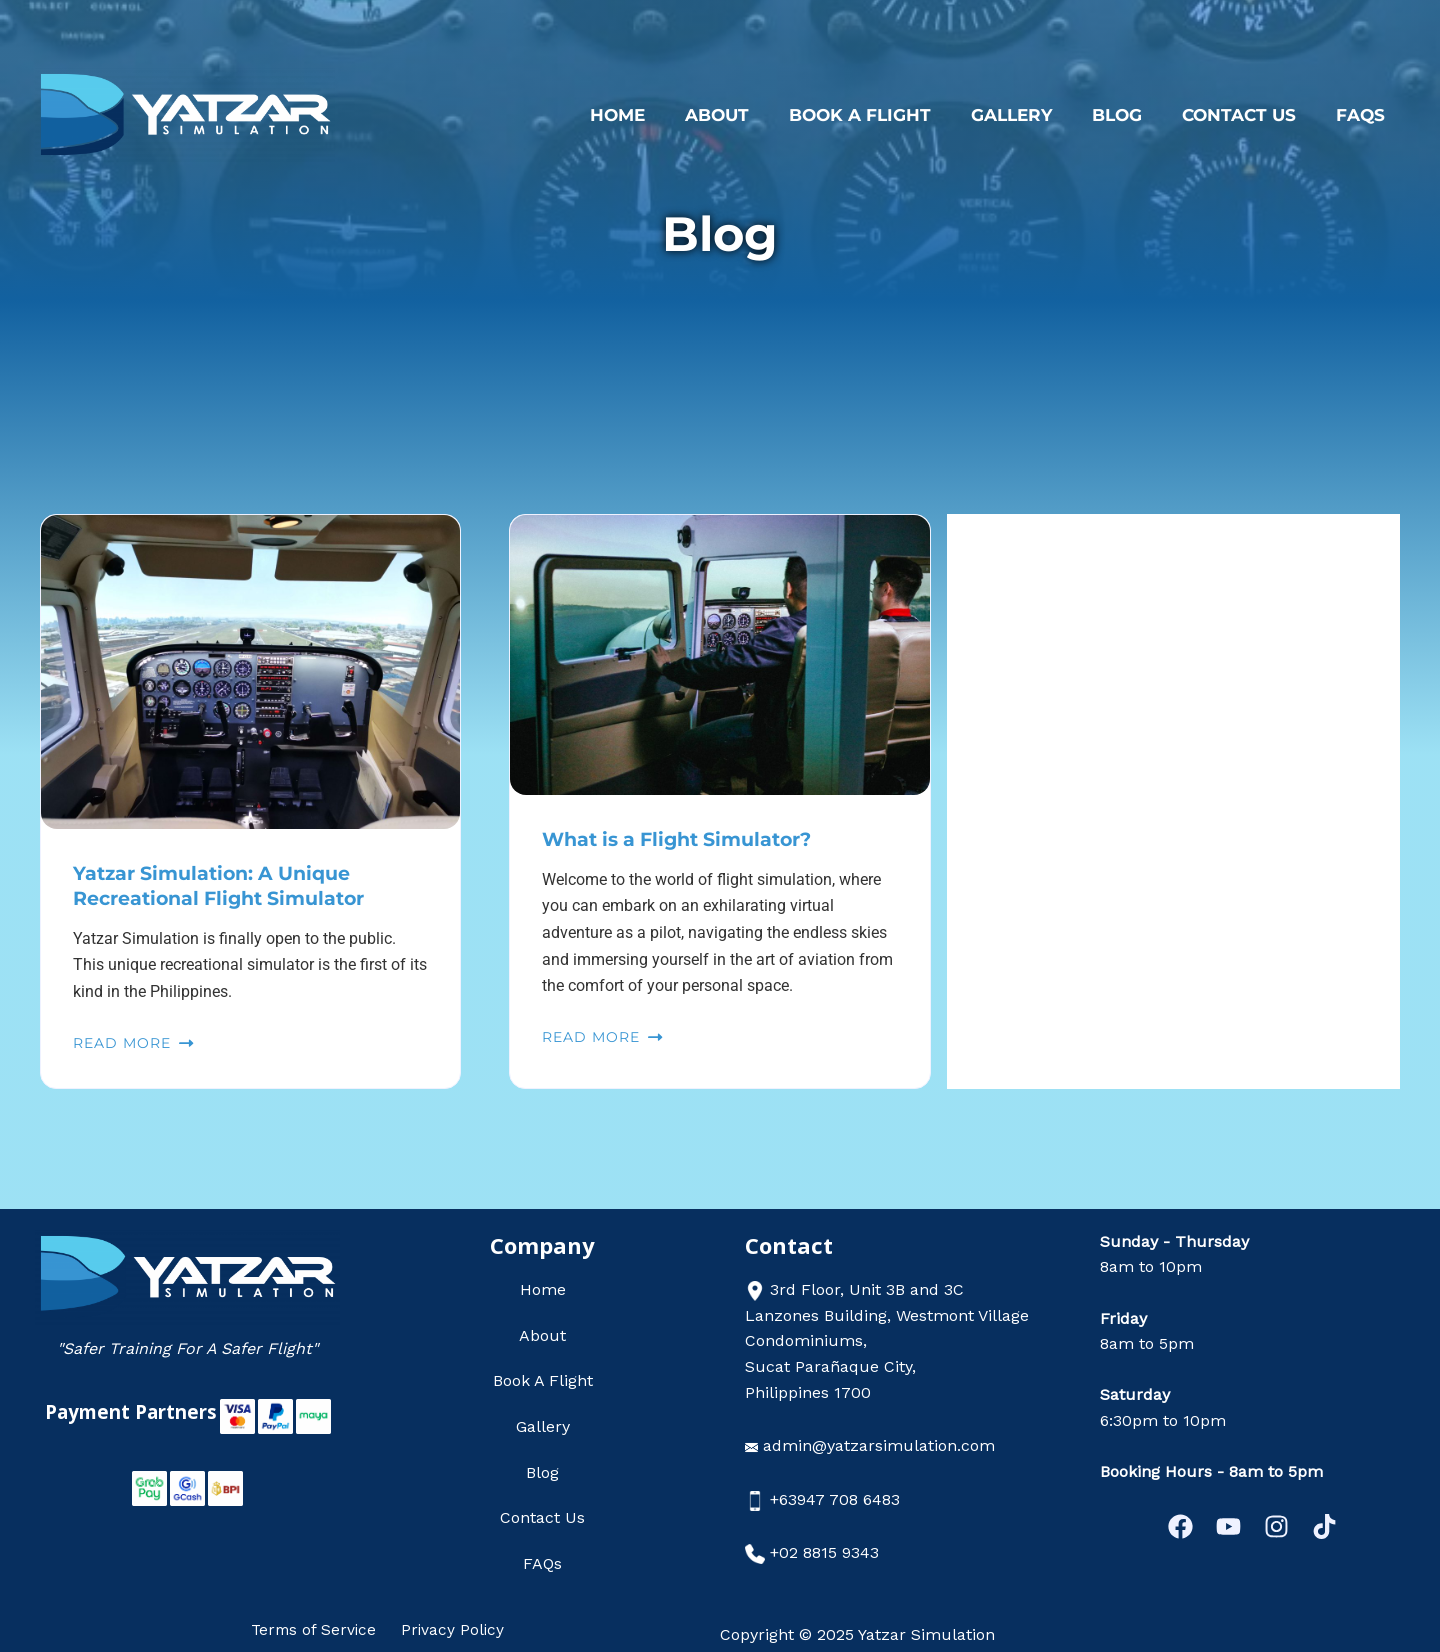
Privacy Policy (450, 1628)
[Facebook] (1162, 1526)
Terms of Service (317, 1628)
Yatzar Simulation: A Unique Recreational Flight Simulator (228, 885)
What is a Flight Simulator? (686, 839)
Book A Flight (887, 115)
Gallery (1032, 115)
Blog (1132, 115)
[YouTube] (1222, 1526)
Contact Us (1248, 115)
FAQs (1363, 115)
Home (656, 115)
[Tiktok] (1342, 1526)
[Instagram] (1282, 1526)
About (750, 115)
